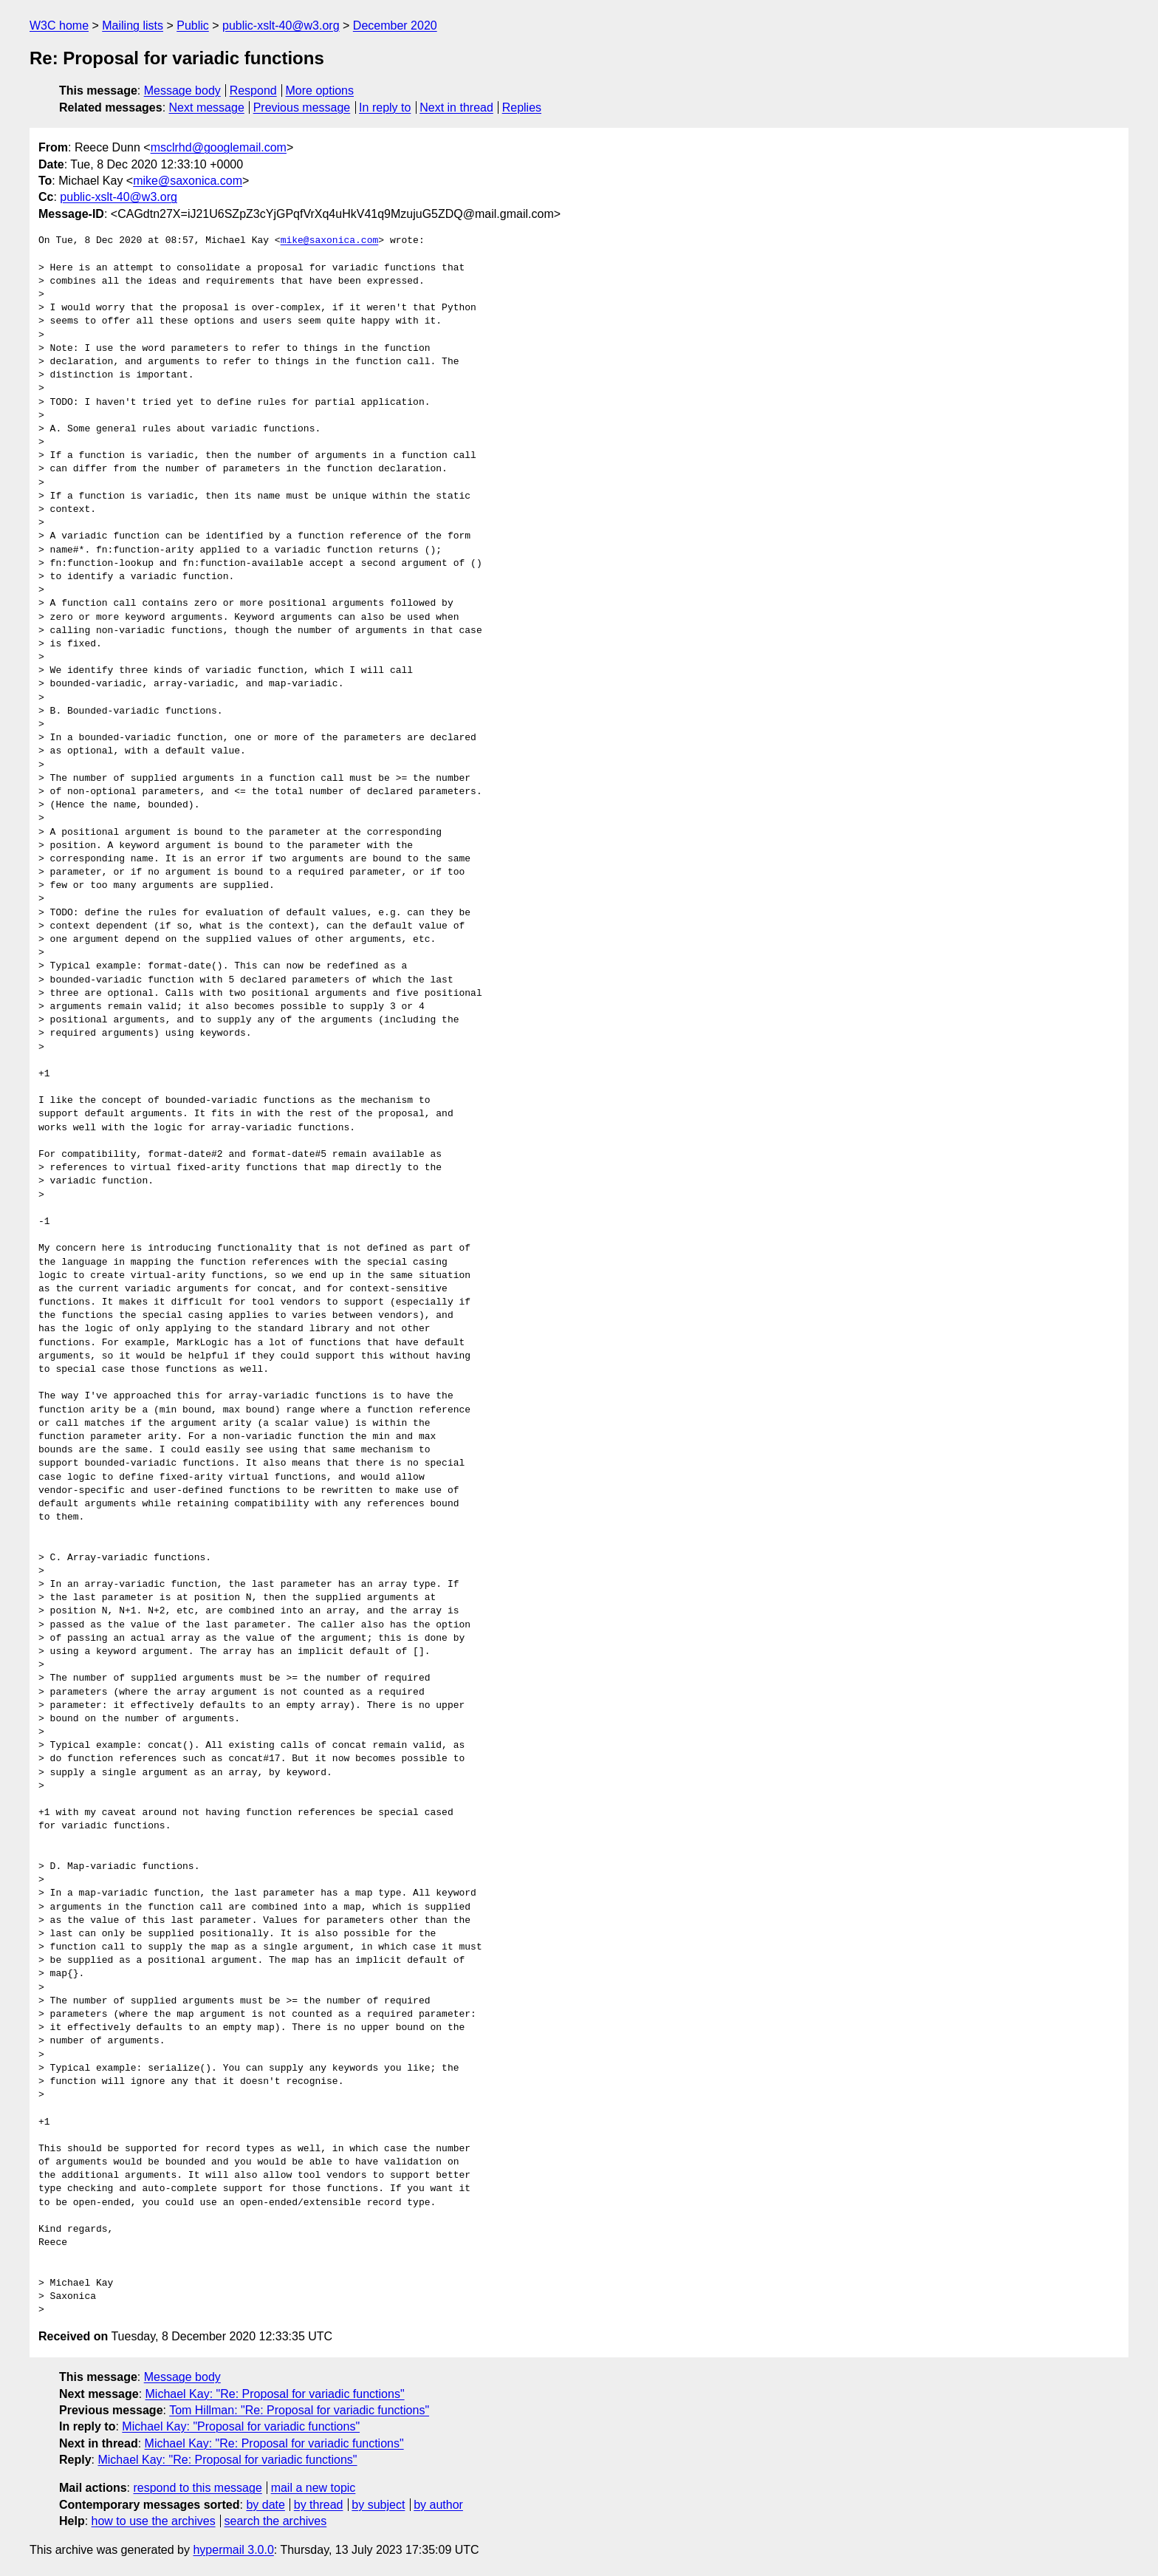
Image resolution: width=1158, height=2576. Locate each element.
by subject (378, 2504)
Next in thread (456, 107)
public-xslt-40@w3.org (281, 25)
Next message (206, 107)
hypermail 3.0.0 (233, 2549)
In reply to (385, 107)
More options (320, 90)
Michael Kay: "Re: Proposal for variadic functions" (275, 2394)
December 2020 (395, 25)
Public (193, 25)
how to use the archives (154, 2521)
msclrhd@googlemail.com (219, 147)
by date (265, 2504)
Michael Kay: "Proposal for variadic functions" (241, 2426)
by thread (318, 2504)
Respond (253, 90)
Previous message (302, 107)
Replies (521, 107)
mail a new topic (313, 2487)
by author (438, 2504)
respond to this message (197, 2487)
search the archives (276, 2521)
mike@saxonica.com (187, 180)
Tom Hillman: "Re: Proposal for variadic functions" (299, 2410)
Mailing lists (132, 25)
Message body (182, 90)
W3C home (59, 25)
